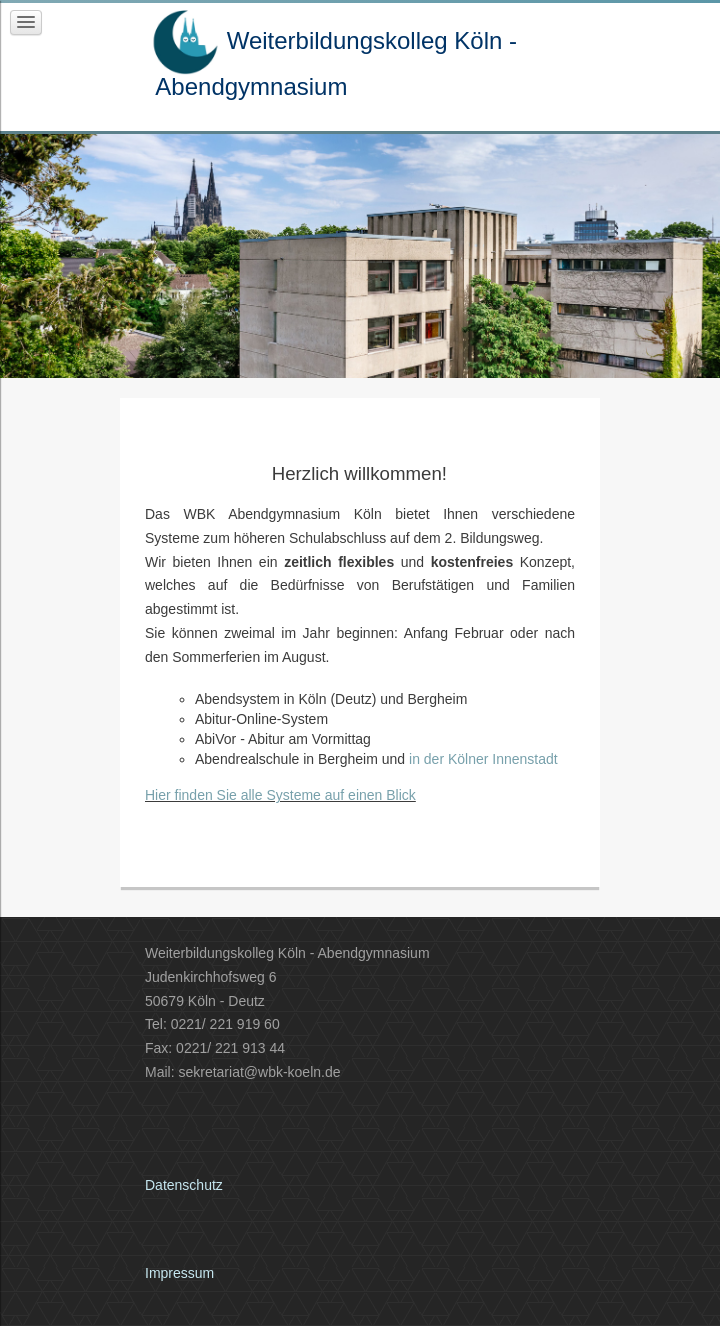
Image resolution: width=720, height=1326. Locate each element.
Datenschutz (184, 1185)
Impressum (179, 1273)
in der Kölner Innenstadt (483, 759)
